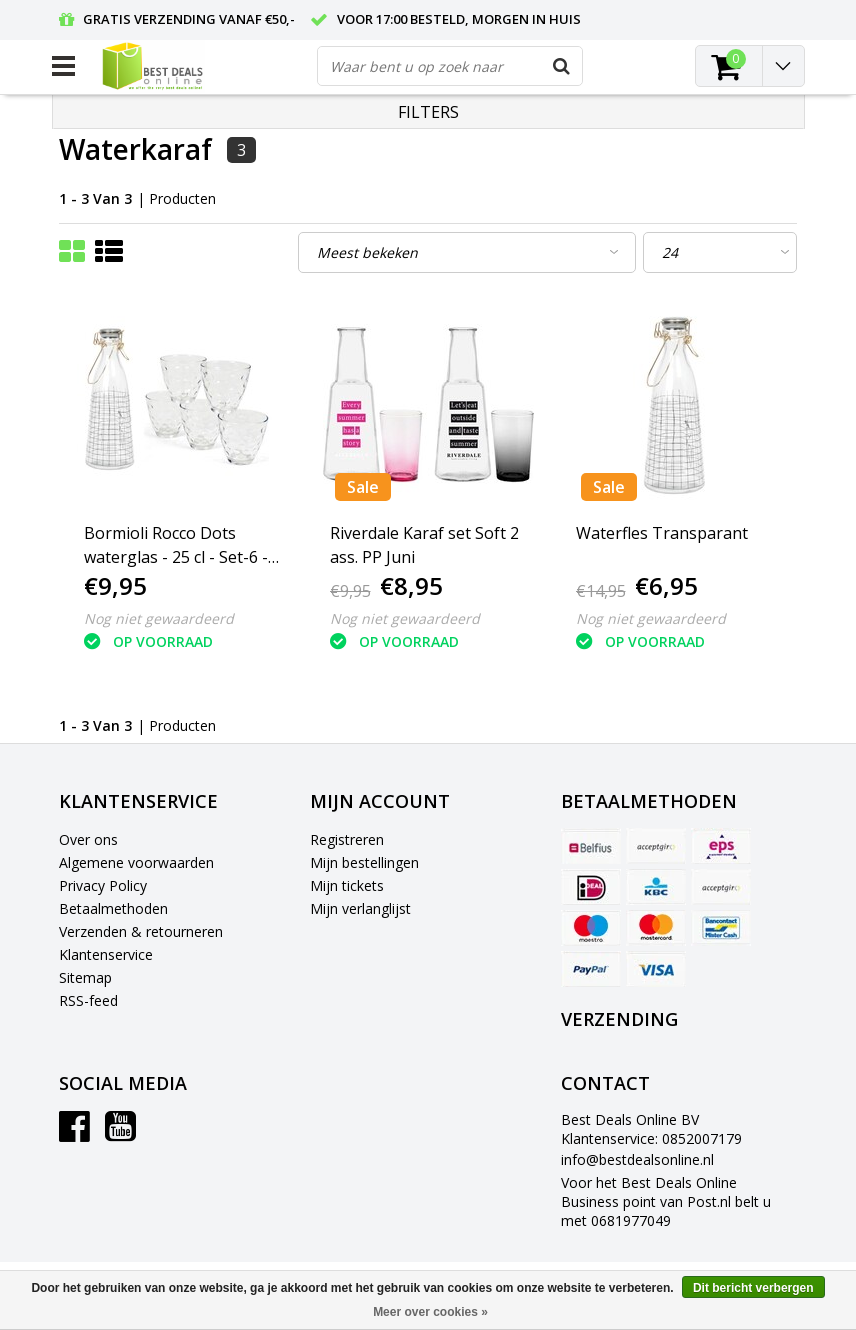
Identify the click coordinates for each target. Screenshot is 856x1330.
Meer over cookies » (430, 1312)
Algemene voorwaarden (136, 862)
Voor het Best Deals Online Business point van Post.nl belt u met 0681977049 (666, 1201)
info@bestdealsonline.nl (637, 1159)
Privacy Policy (103, 885)
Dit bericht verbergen (753, 1288)
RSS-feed (88, 1000)
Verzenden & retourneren (141, 931)
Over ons (88, 839)
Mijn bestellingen (364, 862)
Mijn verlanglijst (360, 908)
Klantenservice (106, 954)
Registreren (347, 839)
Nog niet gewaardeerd (159, 618)
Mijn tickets (347, 885)
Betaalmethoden (113, 908)
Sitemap (85, 977)
